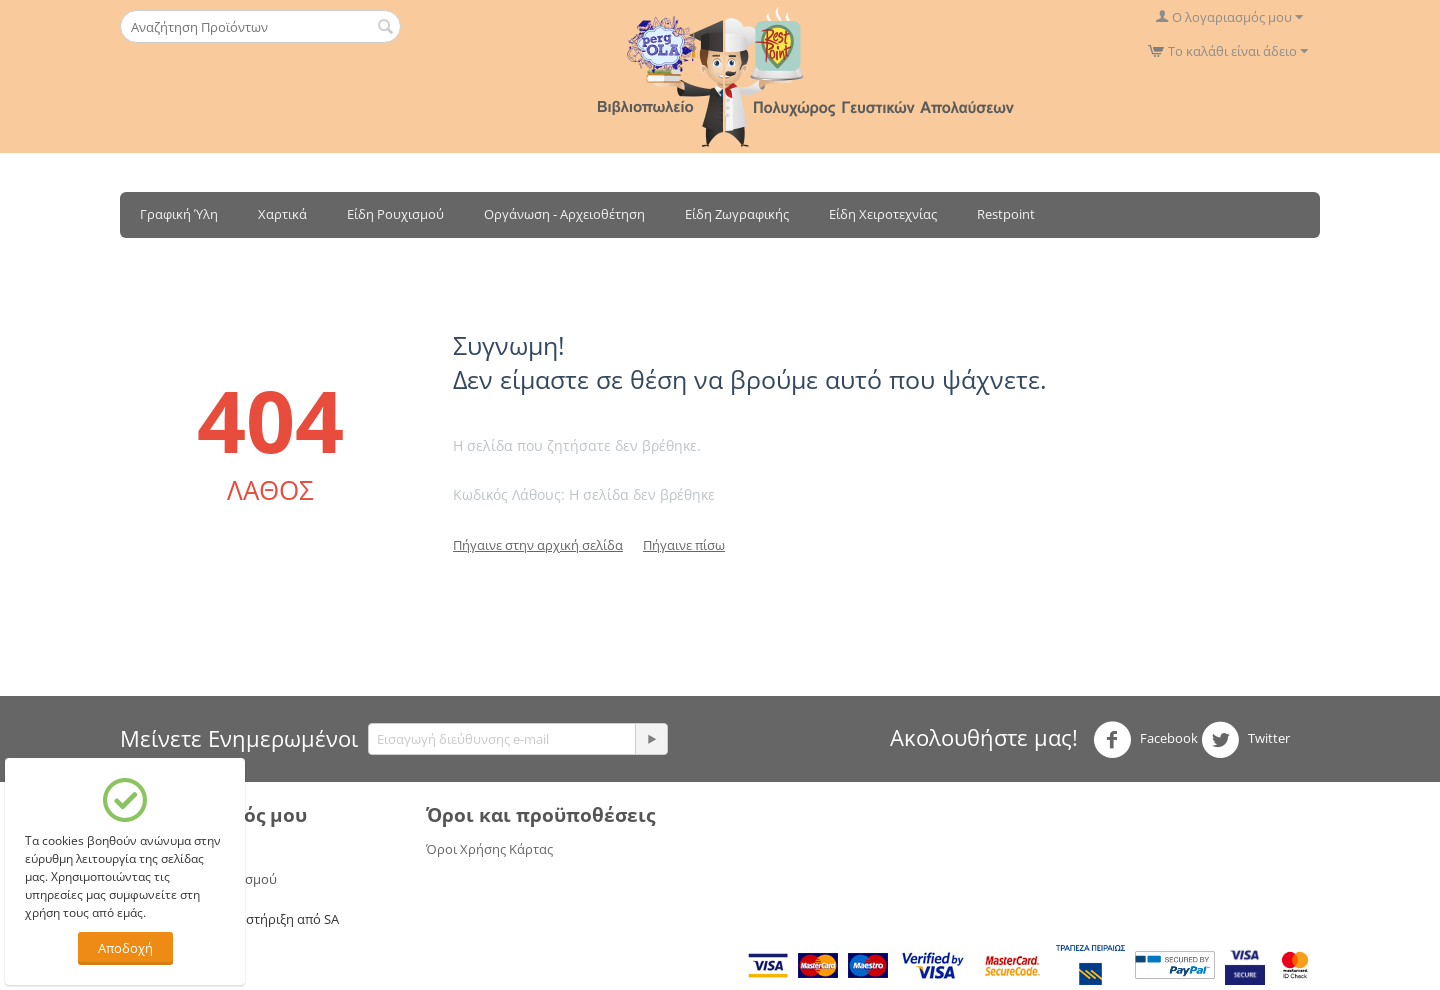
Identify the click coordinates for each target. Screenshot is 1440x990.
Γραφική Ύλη (179, 214)
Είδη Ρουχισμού (395, 214)
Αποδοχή (125, 948)
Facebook (1145, 740)
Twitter (1245, 740)
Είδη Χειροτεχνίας (883, 214)
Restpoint (1006, 214)
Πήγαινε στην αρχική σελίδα (538, 545)
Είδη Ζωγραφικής (737, 214)
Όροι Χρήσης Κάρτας (489, 849)
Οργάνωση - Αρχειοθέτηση (564, 214)
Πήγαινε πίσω (684, 545)
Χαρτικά (282, 214)
